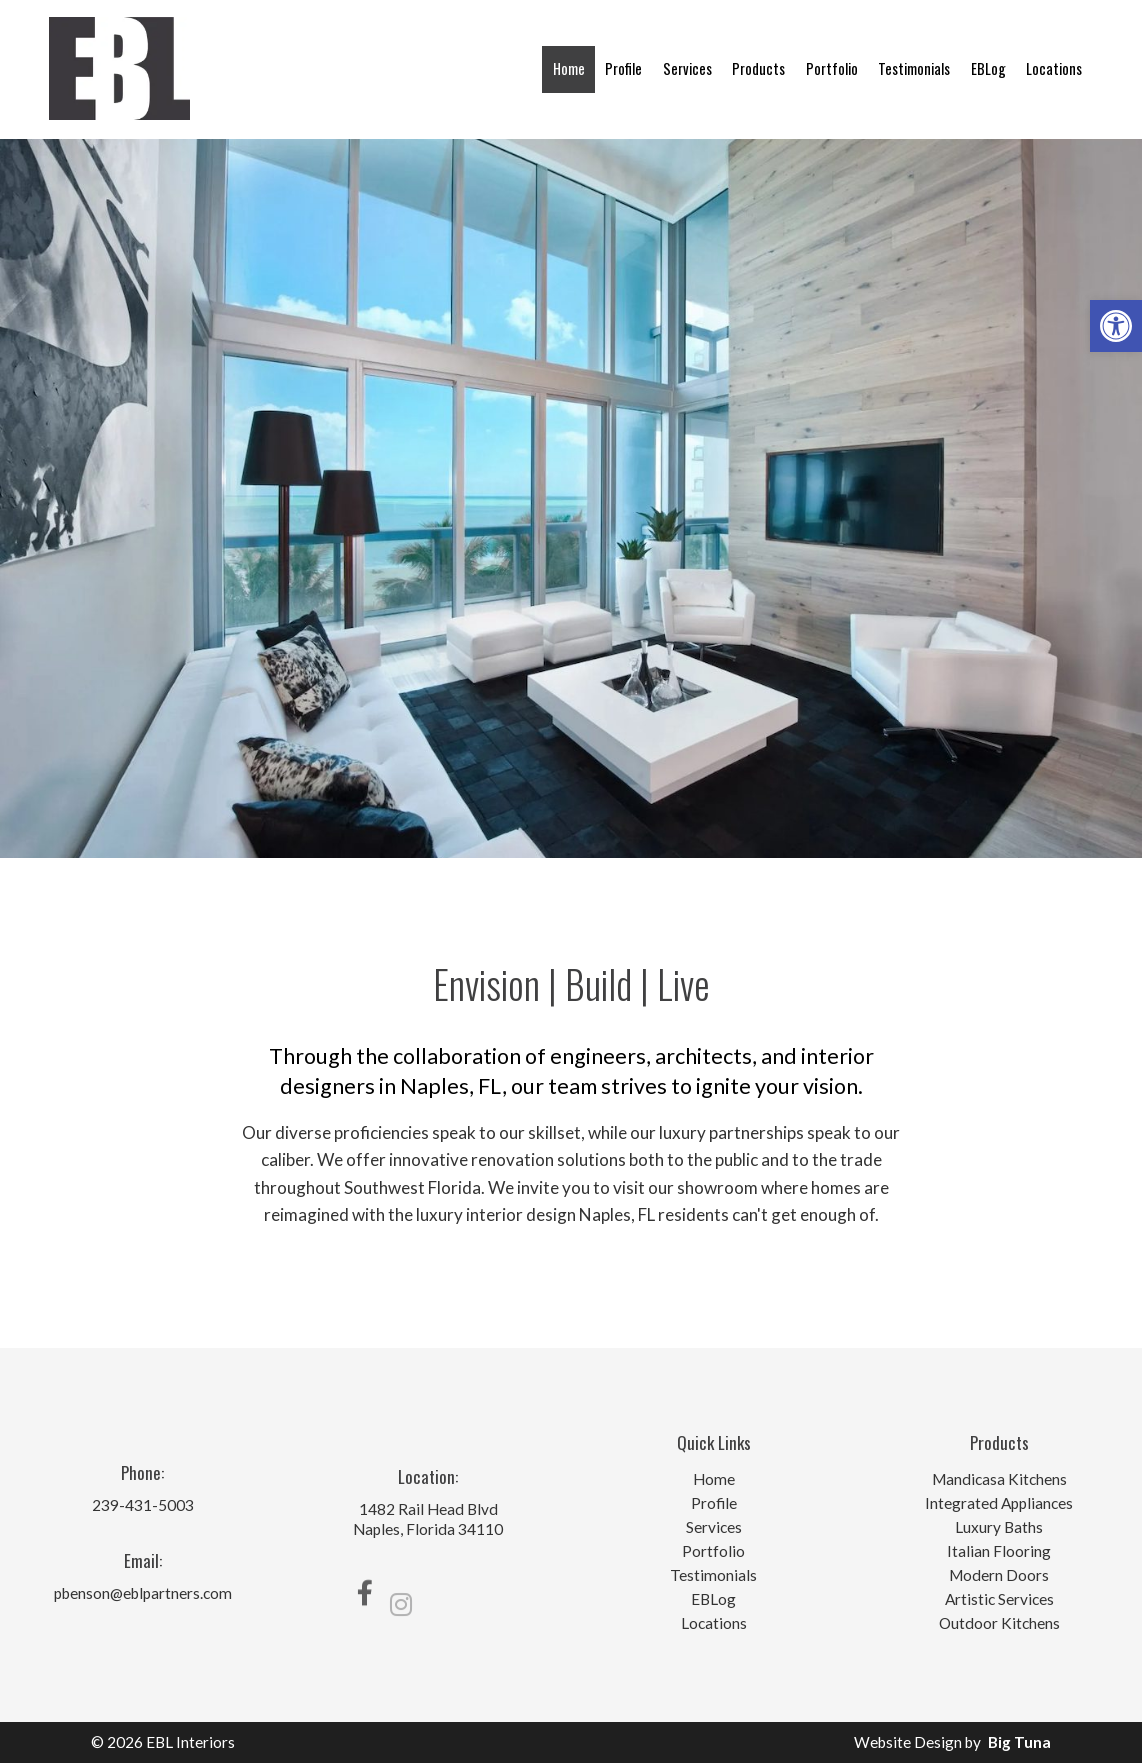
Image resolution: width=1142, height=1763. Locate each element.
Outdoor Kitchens (999, 1623)
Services (687, 68)
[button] (1116, 326)
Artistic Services (999, 1599)
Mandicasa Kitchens (999, 1479)
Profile (623, 68)
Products (758, 68)
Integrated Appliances (999, 1503)
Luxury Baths (999, 1527)
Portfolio (832, 68)
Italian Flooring (999, 1551)
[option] (571, 498)
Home (569, 68)
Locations (1054, 68)
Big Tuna (1019, 1742)
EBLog (988, 68)
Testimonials (914, 68)
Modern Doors (999, 1575)
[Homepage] (119, 130)
